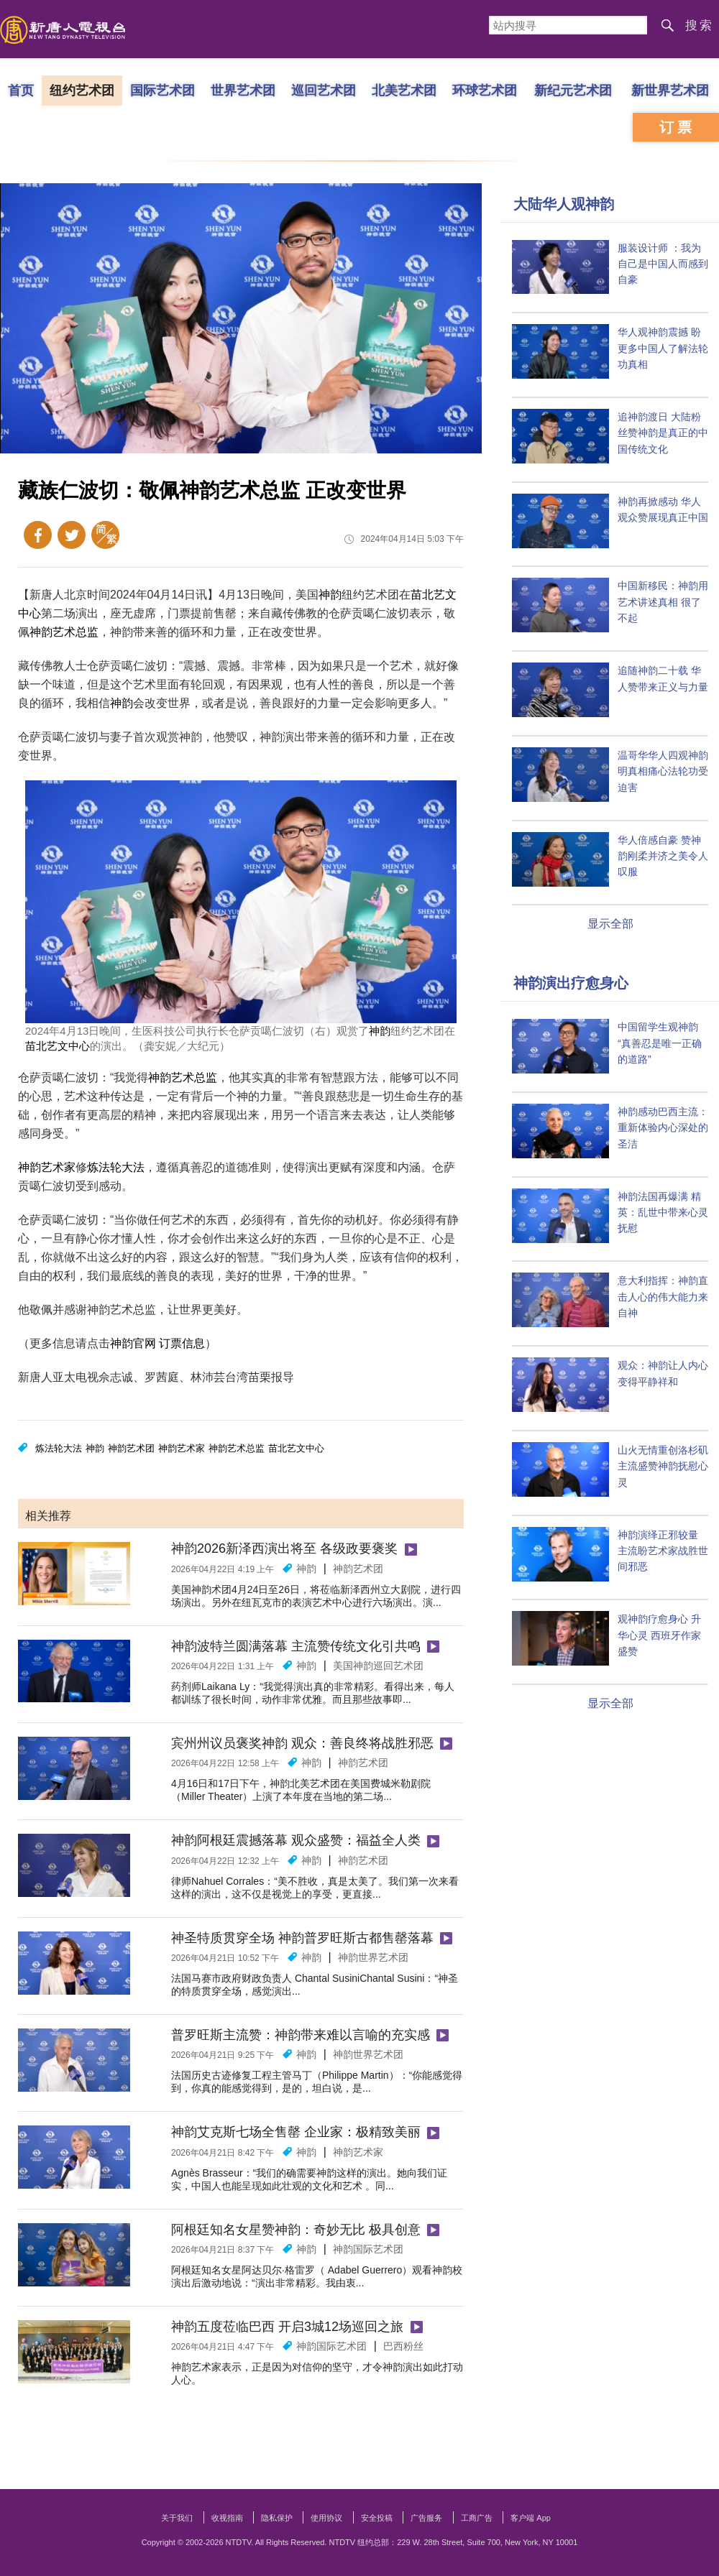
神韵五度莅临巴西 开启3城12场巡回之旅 (287, 2326)
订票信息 (182, 1343)
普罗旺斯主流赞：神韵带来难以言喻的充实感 (300, 2035)
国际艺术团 (162, 90)
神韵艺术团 (131, 1448)
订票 (677, 127)
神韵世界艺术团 (373, 1957)
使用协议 (326, 2517)
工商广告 (477, 2517)
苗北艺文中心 (57, 1046)
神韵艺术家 (46, 1167)
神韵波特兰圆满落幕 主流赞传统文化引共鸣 (296, 1646)
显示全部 (610, 924)
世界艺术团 (243, 90)
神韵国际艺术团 (368, 2249)
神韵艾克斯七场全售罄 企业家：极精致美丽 (296, 2132)
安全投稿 (377, 2517)
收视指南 (227, 2517)
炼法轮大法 (116, 1167)
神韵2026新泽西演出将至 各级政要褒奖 (284, 1548)
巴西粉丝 (403, 2346)
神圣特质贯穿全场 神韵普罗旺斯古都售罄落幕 (302, 1938)
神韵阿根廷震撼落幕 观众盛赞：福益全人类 (296, 1840)
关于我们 (177, 2517)
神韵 (330, 594)
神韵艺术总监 (64, 632)
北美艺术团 (404, 90)
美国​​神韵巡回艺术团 (378, 1665)
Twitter (72, 535)
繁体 (105, 535)
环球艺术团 (484, 90)
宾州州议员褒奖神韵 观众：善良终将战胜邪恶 (302, 1743)
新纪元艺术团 (573, 90)
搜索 (699, 25)
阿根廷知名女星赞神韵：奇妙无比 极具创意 (296, 2229)
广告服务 (426, 2517)
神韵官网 (133, 1343)
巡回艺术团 (323, 90)
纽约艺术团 (82, 90)
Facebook (38, 535)
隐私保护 (277, 2517)
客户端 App (530, 2517)
